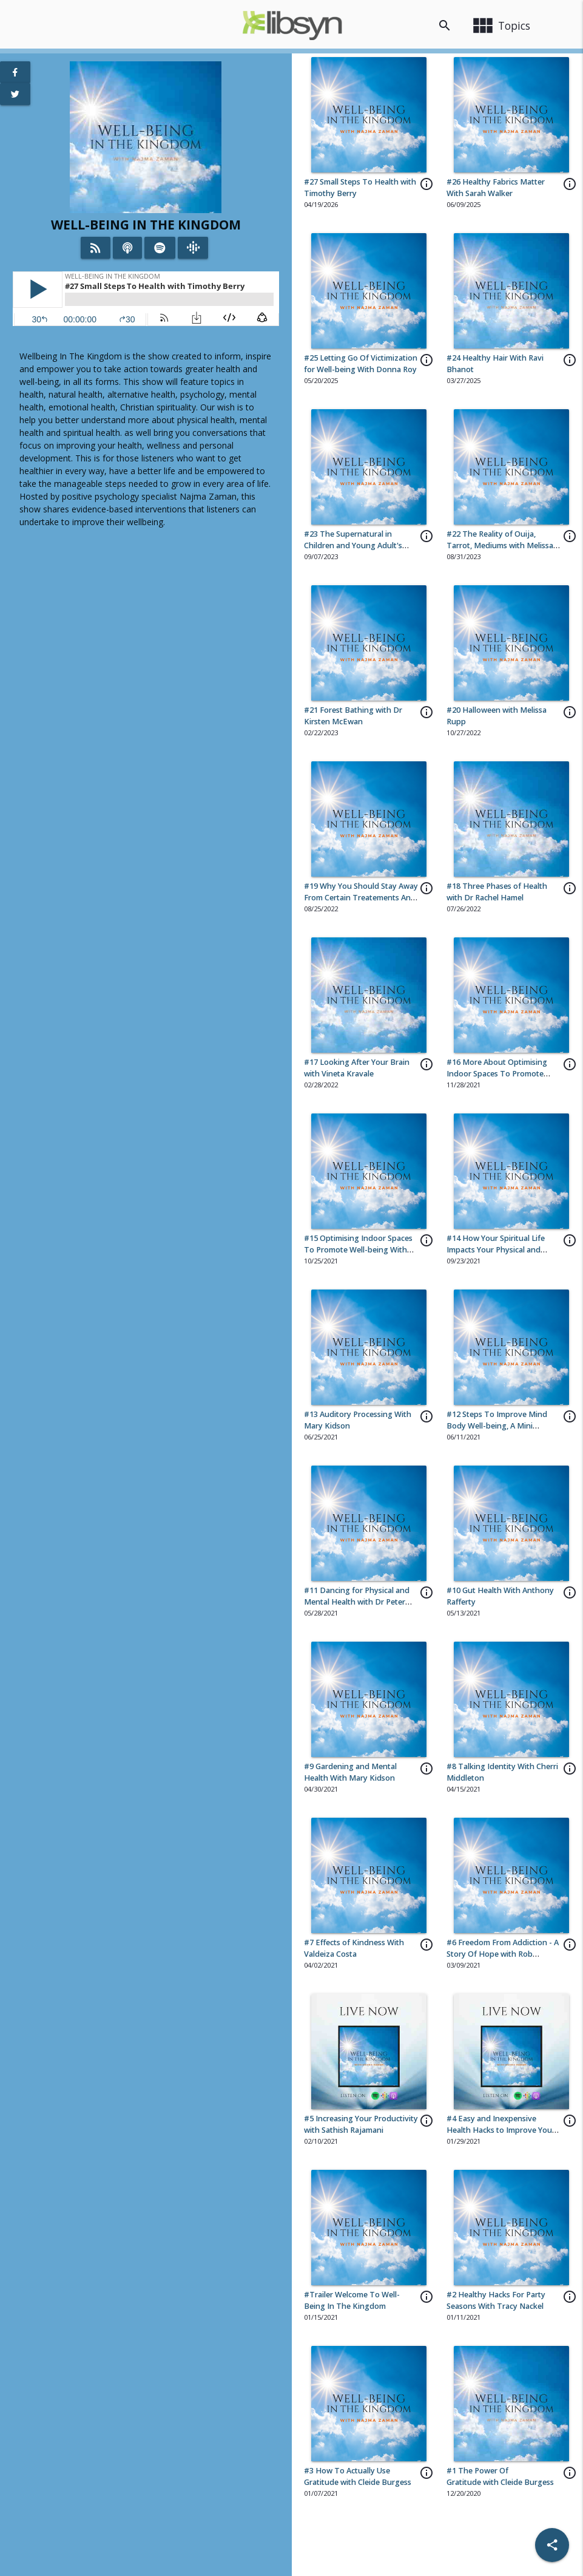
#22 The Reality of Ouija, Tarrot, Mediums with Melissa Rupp (500, 545)
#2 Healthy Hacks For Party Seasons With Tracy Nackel (496, 2300)
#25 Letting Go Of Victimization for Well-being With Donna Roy (360, 364)
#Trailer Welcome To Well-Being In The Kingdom (352, 2300)
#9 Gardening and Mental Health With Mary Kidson (350, 1772)
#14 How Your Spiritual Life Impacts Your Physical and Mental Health (496, 1249)
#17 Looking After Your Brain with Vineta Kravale (356, 1068)
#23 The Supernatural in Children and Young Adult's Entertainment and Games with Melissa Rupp (360, 551)
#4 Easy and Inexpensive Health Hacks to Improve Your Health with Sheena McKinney (501, 2130)
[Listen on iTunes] (127, 248)
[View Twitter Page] (15, 94)
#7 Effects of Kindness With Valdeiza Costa (354, 1948)
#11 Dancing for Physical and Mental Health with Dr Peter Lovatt (356, 1602)
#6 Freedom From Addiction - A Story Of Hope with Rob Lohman (503, 1954)
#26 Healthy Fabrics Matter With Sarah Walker (496, 188)
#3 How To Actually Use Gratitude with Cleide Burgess (357, 2476)
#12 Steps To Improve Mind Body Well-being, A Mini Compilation (497, 1426)
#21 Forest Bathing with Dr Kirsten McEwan (353, 716)
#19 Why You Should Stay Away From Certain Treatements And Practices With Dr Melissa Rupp (361, 897)
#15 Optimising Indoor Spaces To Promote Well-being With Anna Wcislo (358, 1249)
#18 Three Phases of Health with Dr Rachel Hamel (497, 892)
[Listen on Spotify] (159, 248)
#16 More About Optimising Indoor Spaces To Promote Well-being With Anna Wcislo (498, 1073)
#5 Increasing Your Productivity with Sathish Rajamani (361, 2124)
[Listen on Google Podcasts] (193, 248)
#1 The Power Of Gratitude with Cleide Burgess (500, 2476)
